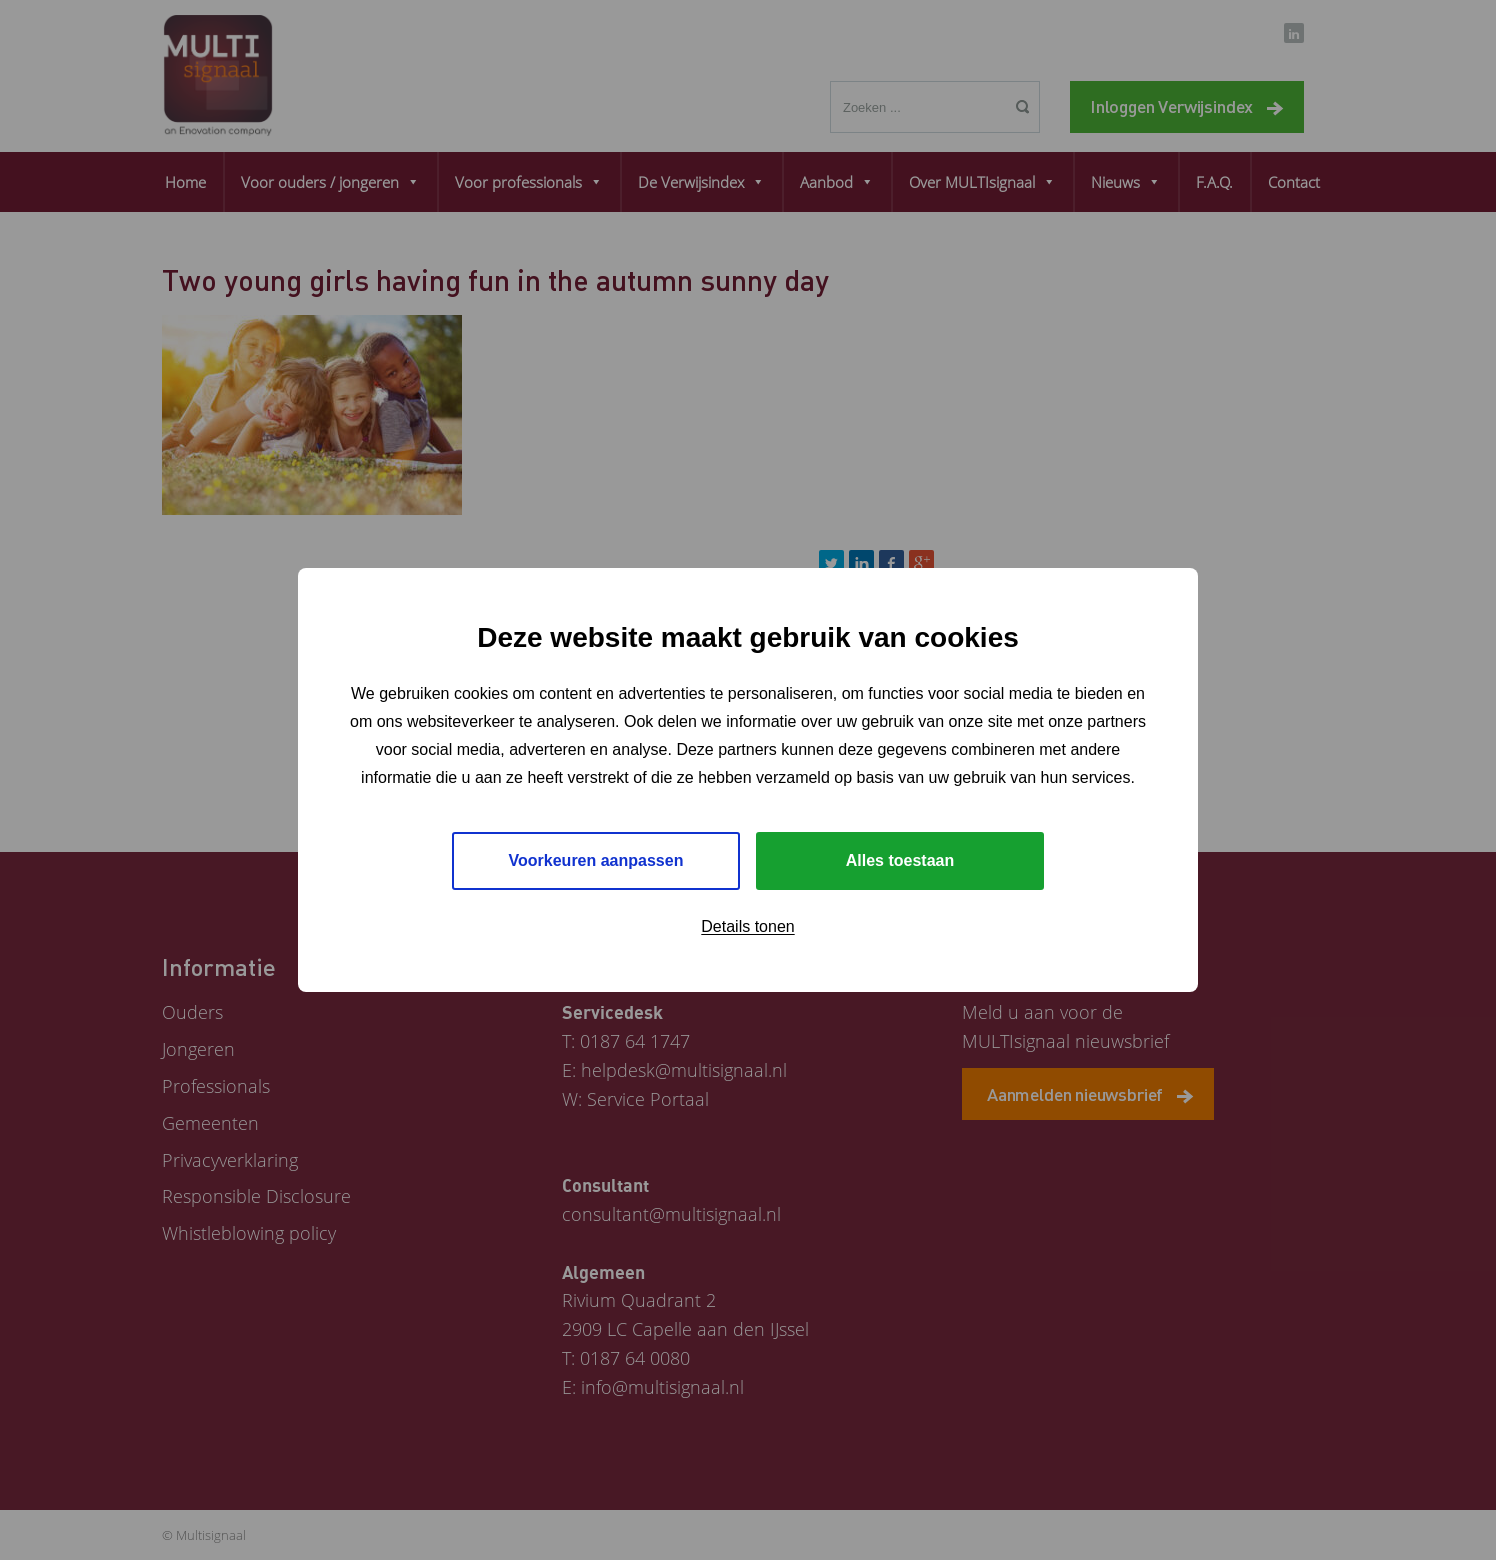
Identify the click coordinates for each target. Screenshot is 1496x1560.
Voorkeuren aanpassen (596, 860)
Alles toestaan (900, 860)
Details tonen (747, 926)
